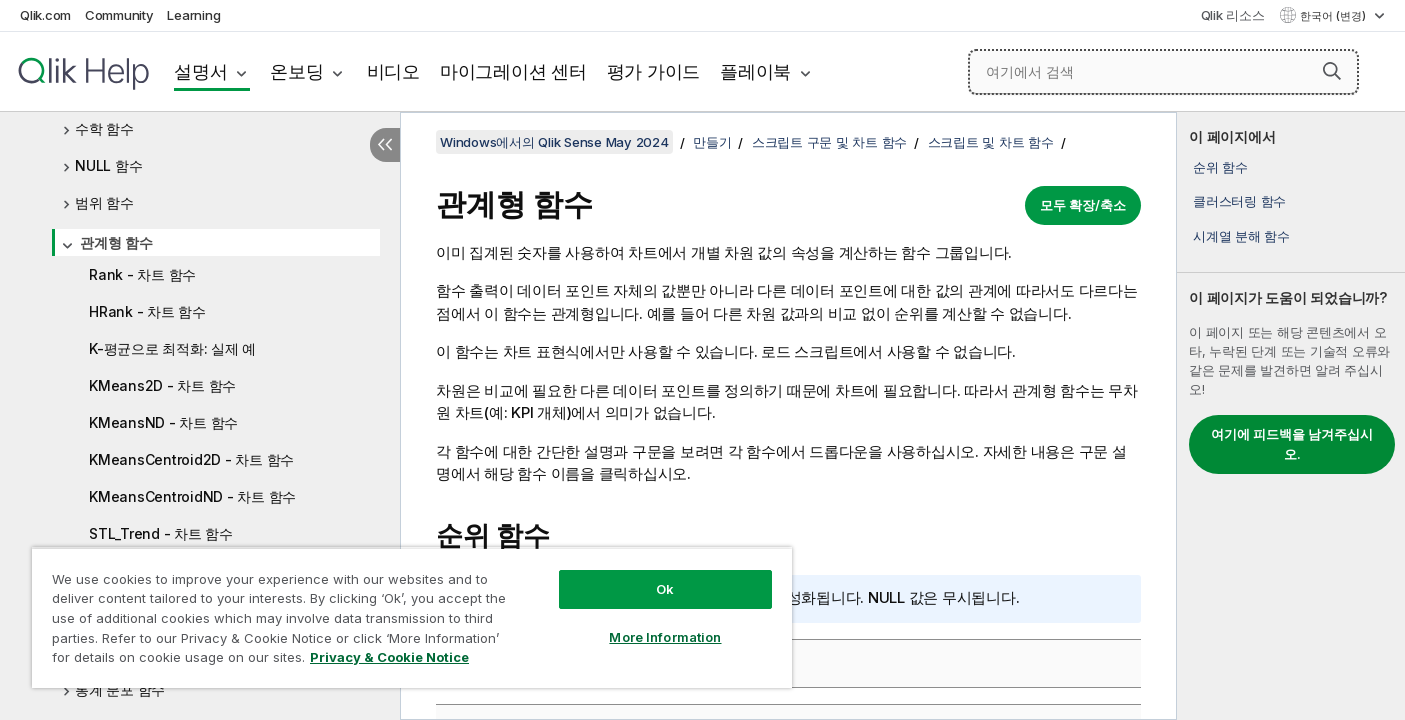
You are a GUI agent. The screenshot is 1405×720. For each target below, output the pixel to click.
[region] (412, 617)
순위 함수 (1220, 167)
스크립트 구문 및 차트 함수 (829, 142)
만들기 (712, 142)
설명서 (200, 71)
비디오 (393, 71)
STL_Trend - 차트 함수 (161, 533)
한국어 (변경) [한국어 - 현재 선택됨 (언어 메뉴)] (1334, 16)
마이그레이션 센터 (513, 71)
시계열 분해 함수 (1241, 236)
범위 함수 (104, 202)
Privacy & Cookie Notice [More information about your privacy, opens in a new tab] (389, 657)
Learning (193, 15)
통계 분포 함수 (120, 689)
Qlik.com (45, 15)
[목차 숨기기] (385, 145)
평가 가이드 (654, 71)
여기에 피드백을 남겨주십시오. (1292, 444)
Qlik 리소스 (1233, 15)
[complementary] (1291, 416)
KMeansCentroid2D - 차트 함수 (191, 459)
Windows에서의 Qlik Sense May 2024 (554, 142)
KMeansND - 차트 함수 (163, 422)
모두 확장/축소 (1083, 205)
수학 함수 (104, 128)
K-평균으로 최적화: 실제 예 (172, 348)
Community (119, 15)
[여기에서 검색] (1164, 72)
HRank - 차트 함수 (147, 311)
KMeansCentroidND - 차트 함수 (192, 496)
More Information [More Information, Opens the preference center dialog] (665, 637)
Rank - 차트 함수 (142, 274)
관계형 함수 (116, 242)
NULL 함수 (108, 165)
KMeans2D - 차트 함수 (162, 385)
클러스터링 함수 (1239, 201)
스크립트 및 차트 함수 (991, 142)
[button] (1332, 71)
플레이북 (755, 71)
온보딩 (296, 71)
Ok (665, 589)
